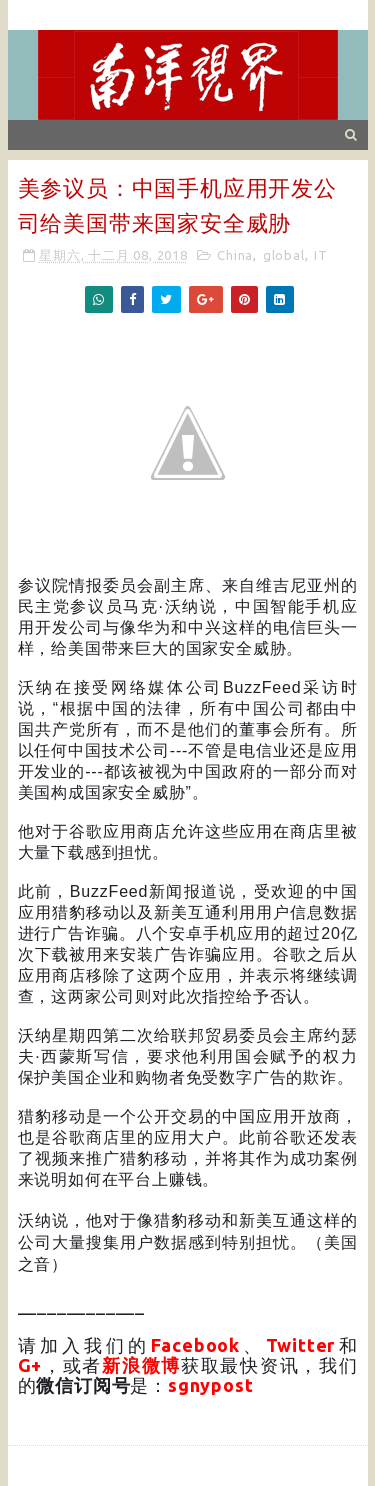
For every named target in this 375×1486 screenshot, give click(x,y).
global (284, 255)
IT (321, 255)
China (235, 255)
